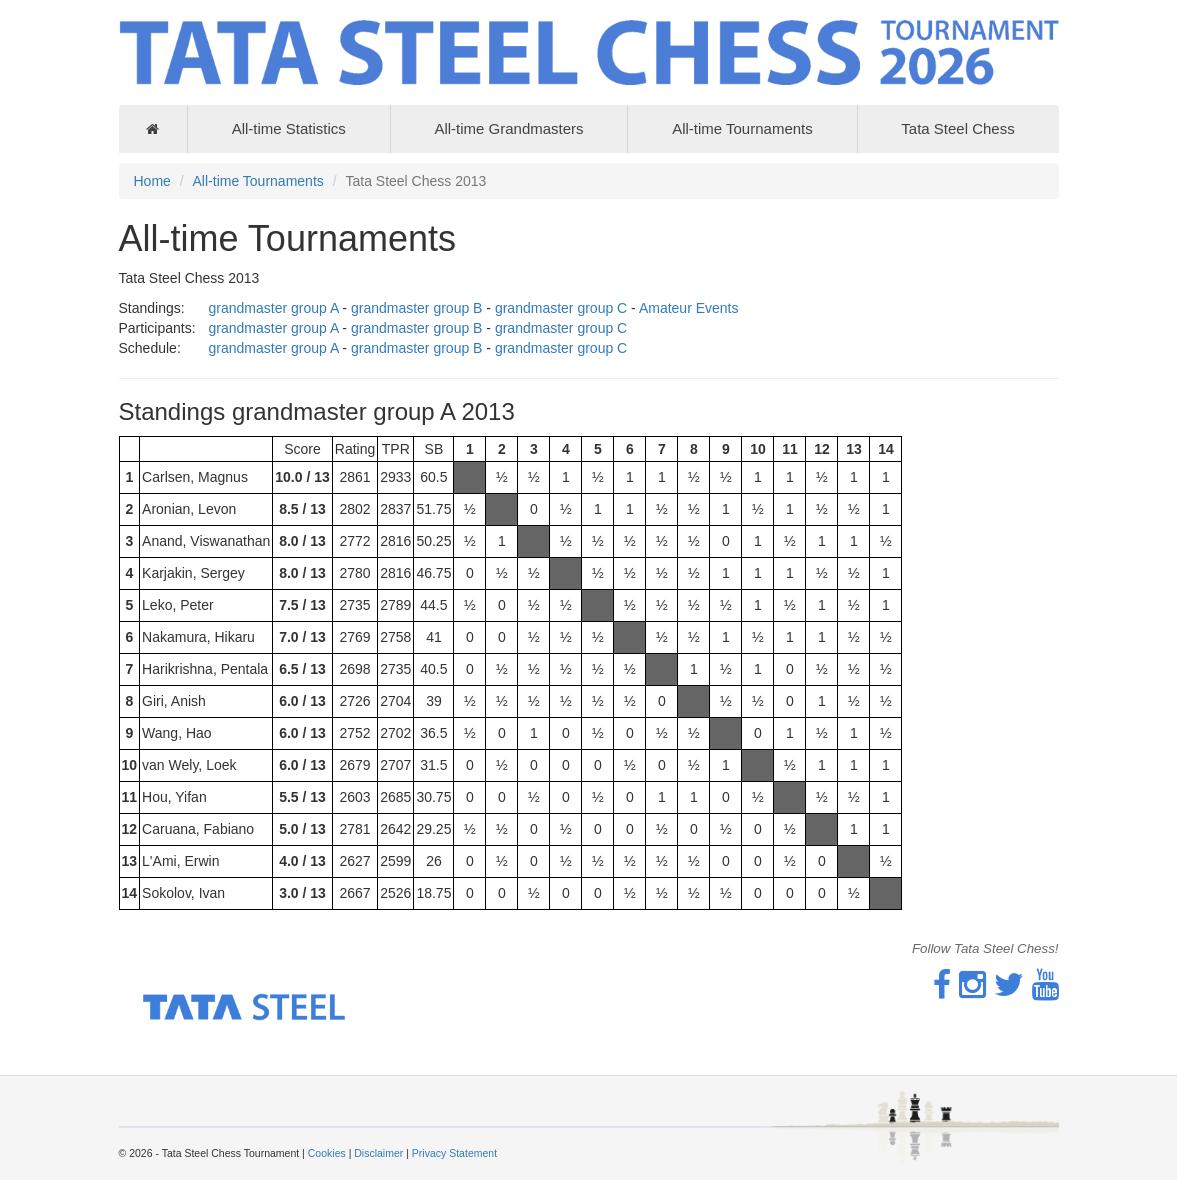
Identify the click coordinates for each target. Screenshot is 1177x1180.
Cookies (327, 1153)
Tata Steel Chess (957, 128)
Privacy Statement (454, 1153)
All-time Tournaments (742, 128)
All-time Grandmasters (508, 128)
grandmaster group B (417, 308)
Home (152, 181)
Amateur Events (689, 308)
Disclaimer (378, 1153)
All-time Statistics (289, 128)
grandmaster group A (274, 308)
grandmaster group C (561, 308)
